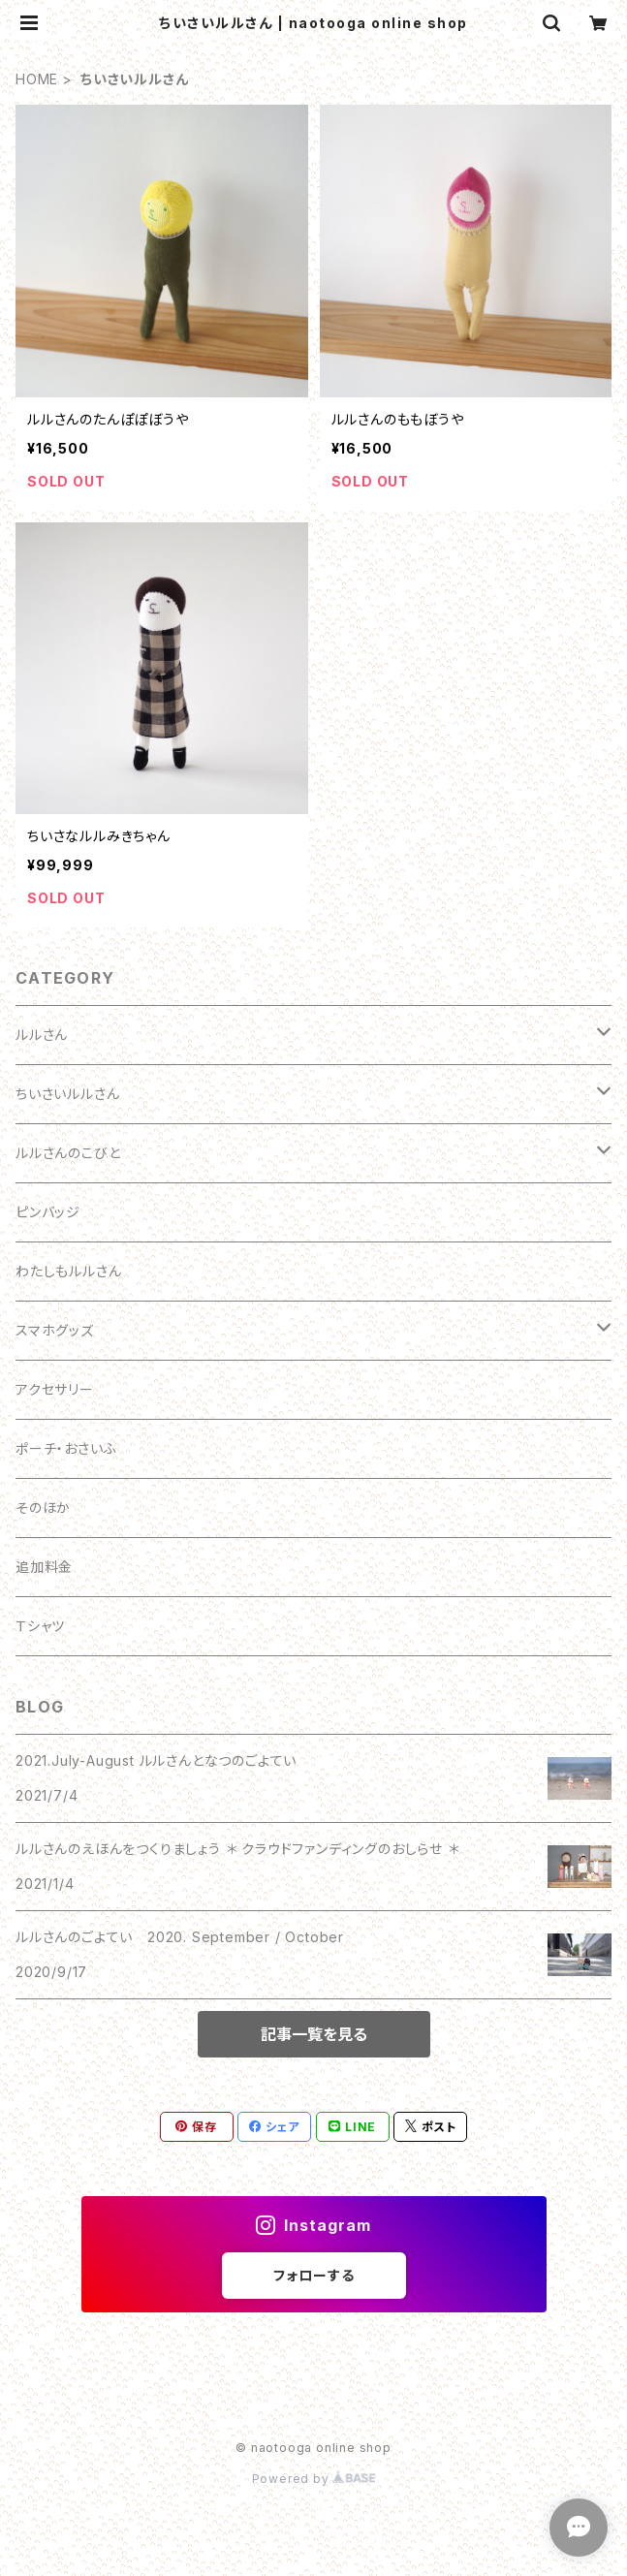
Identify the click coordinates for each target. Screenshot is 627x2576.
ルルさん (42, 1034)
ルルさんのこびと (68, 1153)
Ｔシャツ (40, 1626)
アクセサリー (55, 1389)
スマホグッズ (55, 1330)
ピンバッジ (48, 1212)
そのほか (43, 1507)
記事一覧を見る (314, 2034)
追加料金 (44, 1566)
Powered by (314, 2478)
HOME (37, 79)
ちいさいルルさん (67, 1093)
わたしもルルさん (68, 1271)
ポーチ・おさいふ (66, 1448)
